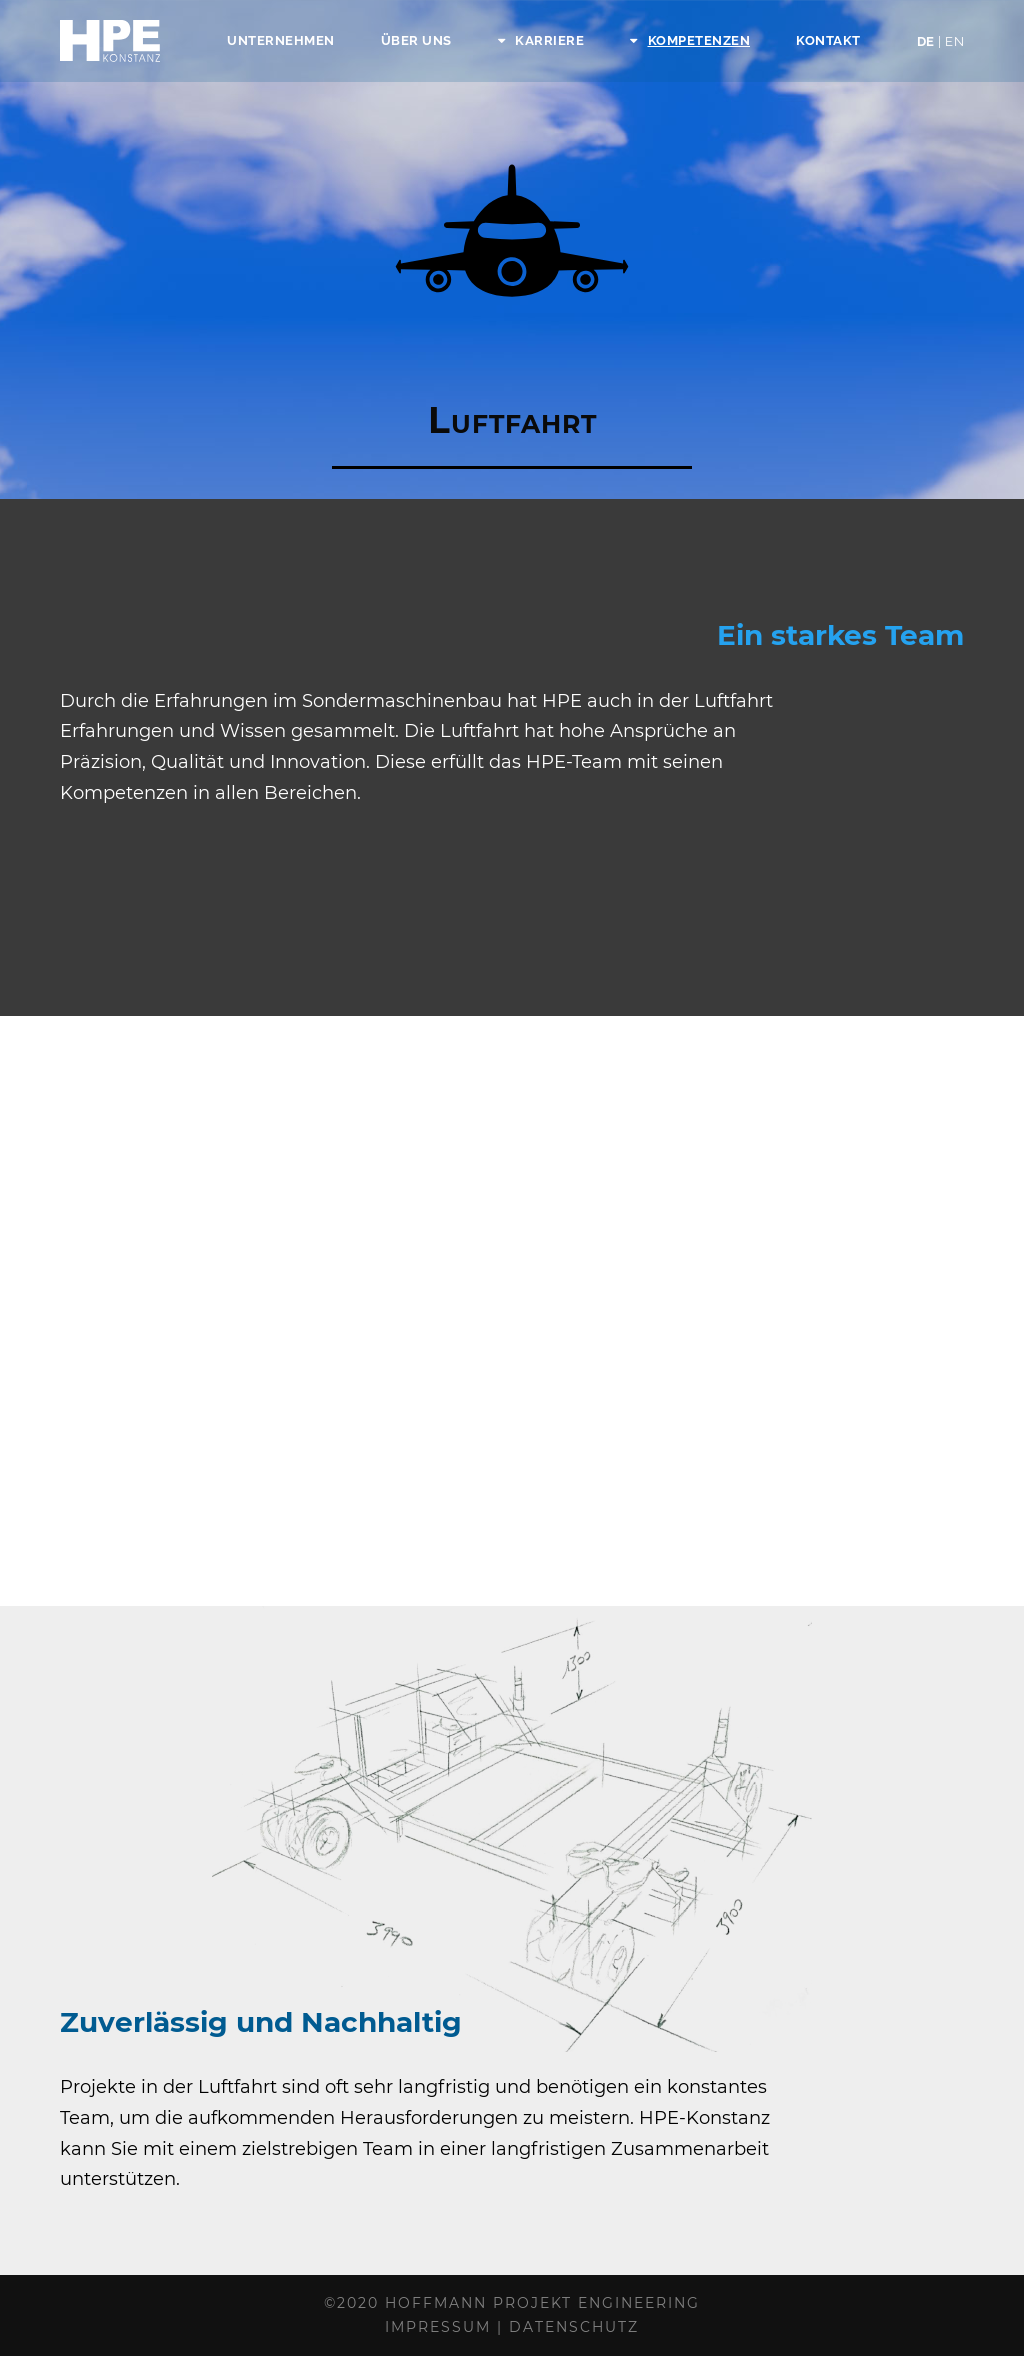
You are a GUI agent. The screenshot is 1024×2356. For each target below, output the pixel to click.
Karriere (541, 40)
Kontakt (828, 40)
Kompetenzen (690, 40)
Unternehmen (281, 40)
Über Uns (416, 40)
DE (941, 41)
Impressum (438, 2327)
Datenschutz (574, 2327)
